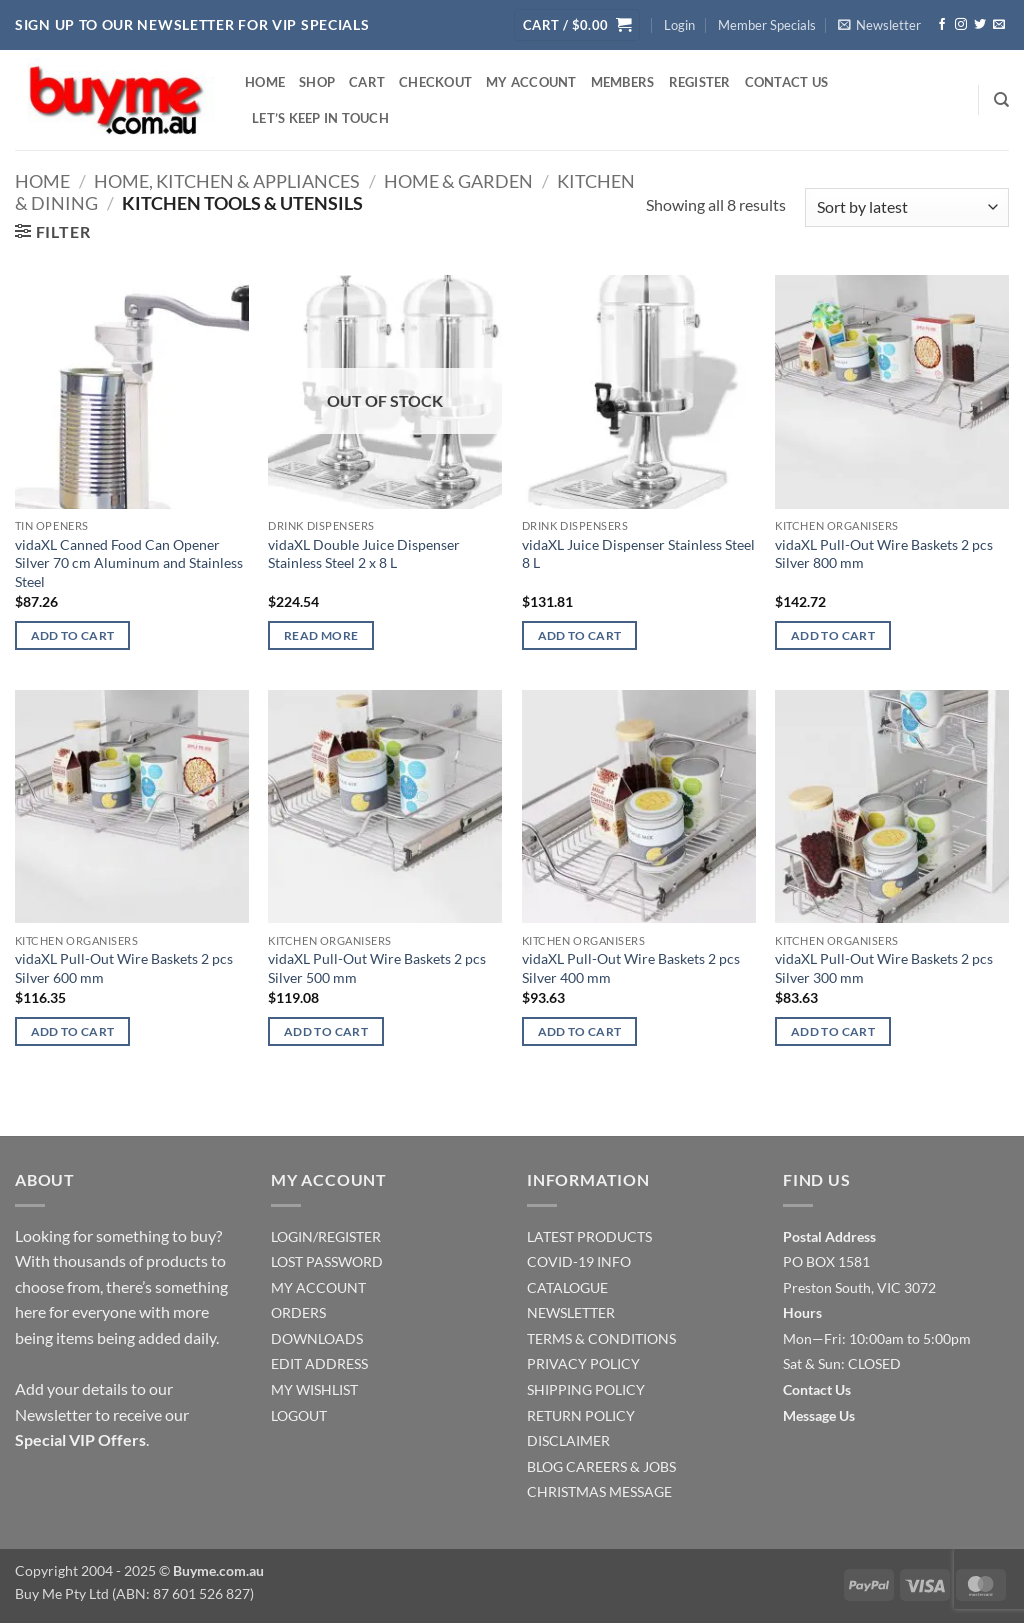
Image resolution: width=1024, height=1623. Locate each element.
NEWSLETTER (571, 1312)
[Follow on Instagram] (961, 25)
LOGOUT (299, 1415)
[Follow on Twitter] (980, 25)
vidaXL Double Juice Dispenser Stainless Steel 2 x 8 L (364, 554)
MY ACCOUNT (318, 1287)
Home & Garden (458, 181)
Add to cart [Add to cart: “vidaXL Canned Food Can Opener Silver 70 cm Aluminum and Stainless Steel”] (73, 635)
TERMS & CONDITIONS (601, 1338)
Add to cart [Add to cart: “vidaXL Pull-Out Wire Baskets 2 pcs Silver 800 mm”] (833, 635)
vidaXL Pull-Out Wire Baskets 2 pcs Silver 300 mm (884, 968)
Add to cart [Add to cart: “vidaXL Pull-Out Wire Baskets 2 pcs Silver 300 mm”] (833, 1031)
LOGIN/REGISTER (326, 1236)
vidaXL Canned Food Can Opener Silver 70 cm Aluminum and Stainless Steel (129, 563)
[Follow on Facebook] (942, 25)
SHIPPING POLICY (586, 1389)
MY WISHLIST (314, 1389)
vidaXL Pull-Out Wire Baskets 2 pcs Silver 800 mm (884, 554)
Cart (367, 82)
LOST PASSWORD (327, 1261)
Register (700, 82)
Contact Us (787, 82)
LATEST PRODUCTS (589, 1236)
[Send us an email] (999, 25)
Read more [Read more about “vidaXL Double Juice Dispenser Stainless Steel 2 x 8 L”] (321, 635)
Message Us (819, 1415)
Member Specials (767, 25)
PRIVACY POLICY (583, 1363)
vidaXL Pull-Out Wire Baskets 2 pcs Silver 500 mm (377, 968)
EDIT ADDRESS (319, 1363)
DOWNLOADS (317, 1338)
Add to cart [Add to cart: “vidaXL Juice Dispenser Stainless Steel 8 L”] (580, 635)
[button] (577, 25)
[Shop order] (907, 207)
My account (531, 82)
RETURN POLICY (581, 1415)
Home (265, 82)
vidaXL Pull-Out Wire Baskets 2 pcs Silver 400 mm (631, 968)
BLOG (545, 1466)
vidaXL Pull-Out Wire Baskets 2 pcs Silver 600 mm (124, 968)
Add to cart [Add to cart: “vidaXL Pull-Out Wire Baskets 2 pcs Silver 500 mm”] (326, 1031)
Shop (317, 82)
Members (623, 82)
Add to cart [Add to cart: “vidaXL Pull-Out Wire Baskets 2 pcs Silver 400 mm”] (580, 1031)
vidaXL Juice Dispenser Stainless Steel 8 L (638, 554)
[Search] (1001, 100)
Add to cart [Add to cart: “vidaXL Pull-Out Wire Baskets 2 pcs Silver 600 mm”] (73, 1031)
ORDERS (298, 1312)
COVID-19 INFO (579, 1261)
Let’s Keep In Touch (320, 118)
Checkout (435, 82)
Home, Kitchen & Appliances (227, 181)
